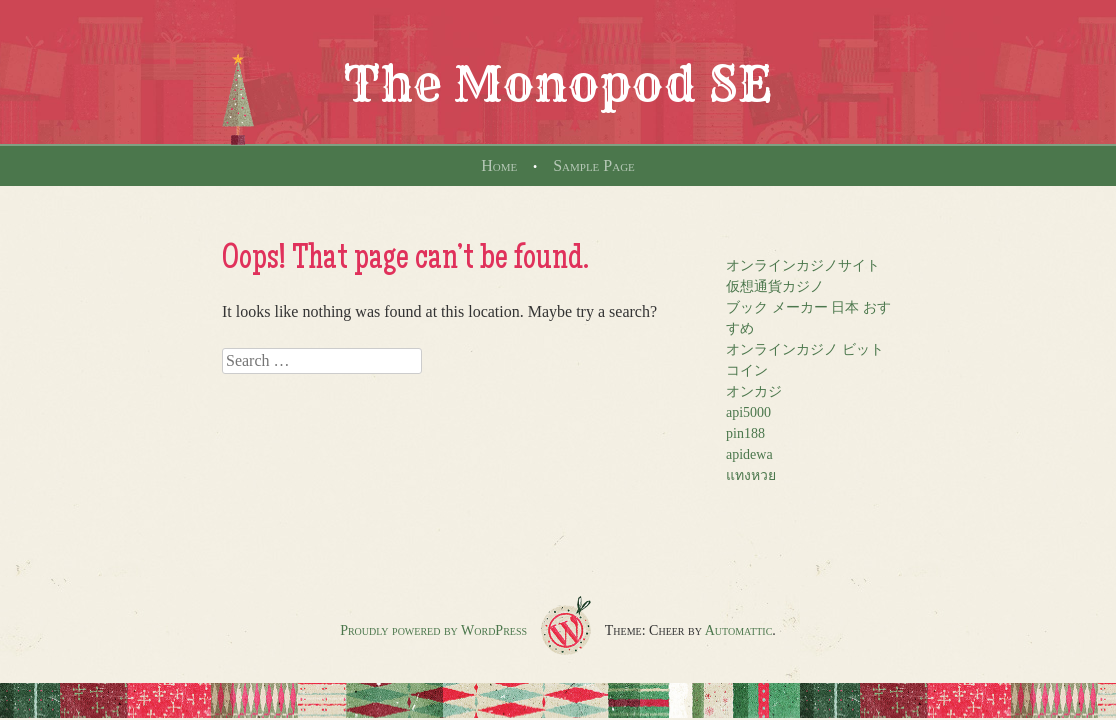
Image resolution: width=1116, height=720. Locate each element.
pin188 (745, 433)
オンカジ (754, 391)
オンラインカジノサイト (803, 265)
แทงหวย (751, 475)
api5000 (748, 412)
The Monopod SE (558, 84)
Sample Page (594, 165)
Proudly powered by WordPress (433, 630)
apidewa (749, 454)
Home (499, 165)
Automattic (739, 630)
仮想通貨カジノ (775, 286)
